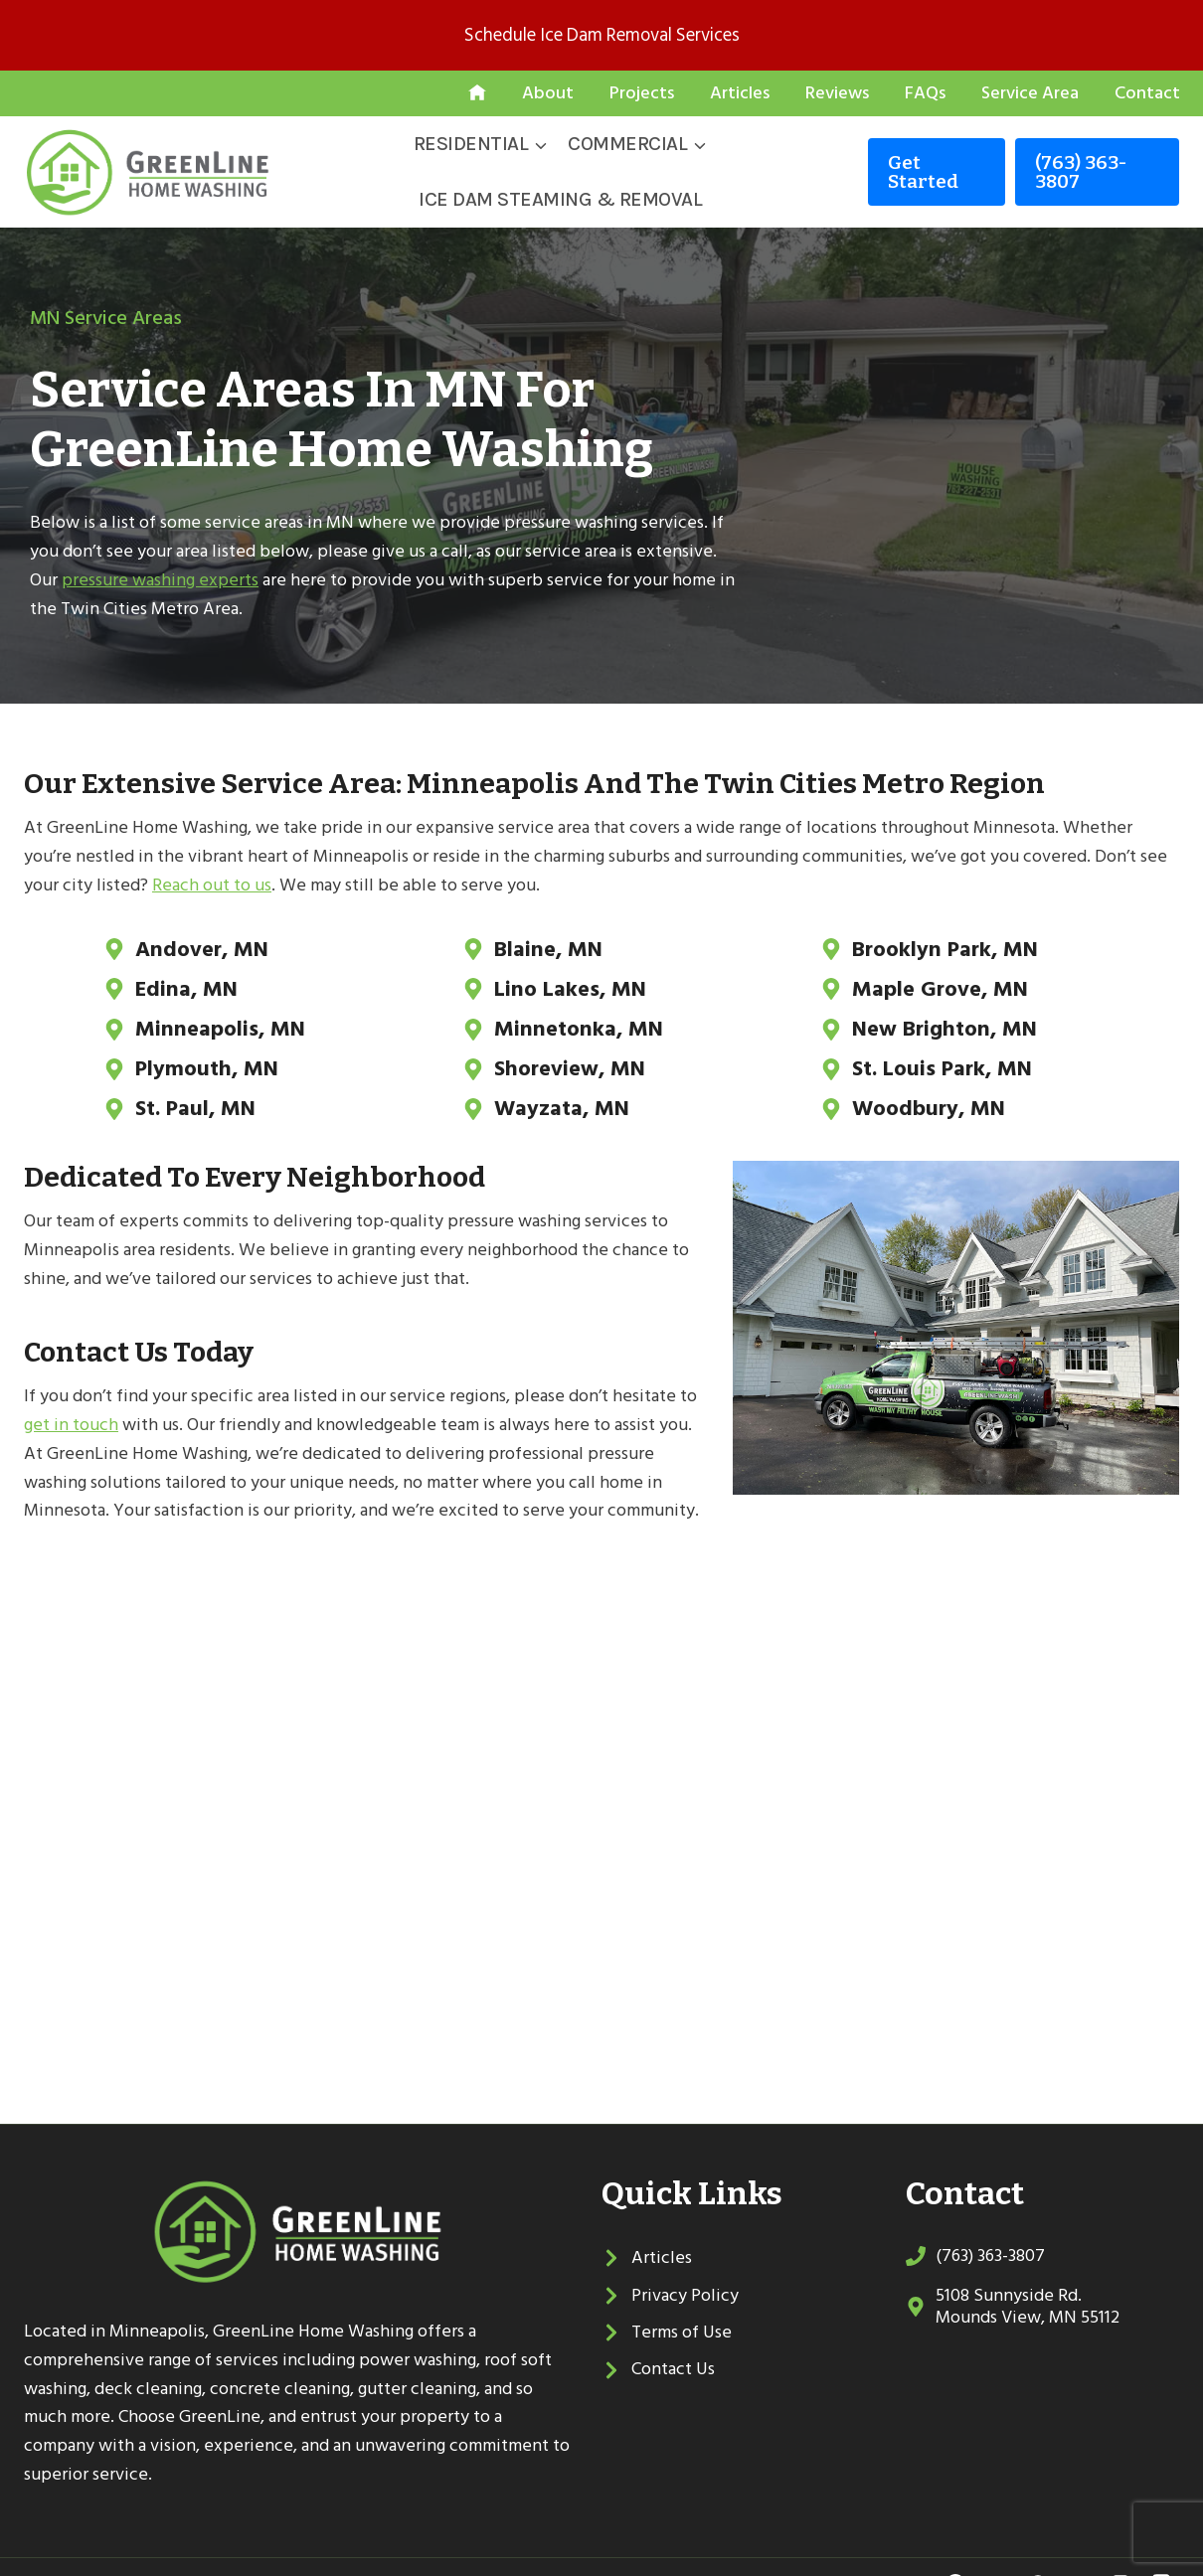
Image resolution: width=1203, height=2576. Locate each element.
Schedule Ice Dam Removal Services (602, 35)
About (548, 93)
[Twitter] (996, 2551)
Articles (740, 93)
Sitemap (318, 2550)
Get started (923, 172)
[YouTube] (1079, 2551)
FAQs (925, 93)
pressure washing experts (160, 579)
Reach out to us (211, 885)
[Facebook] (955, 2551)
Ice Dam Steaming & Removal (560, 199)
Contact (1147, 93)
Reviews (837, 93)
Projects (641, 93)
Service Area (1030, 93)
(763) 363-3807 (1080, 172)
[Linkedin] (1120, 2551)
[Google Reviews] (1038, 2551)
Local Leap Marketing (462, 2550)
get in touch (71, 1392)
